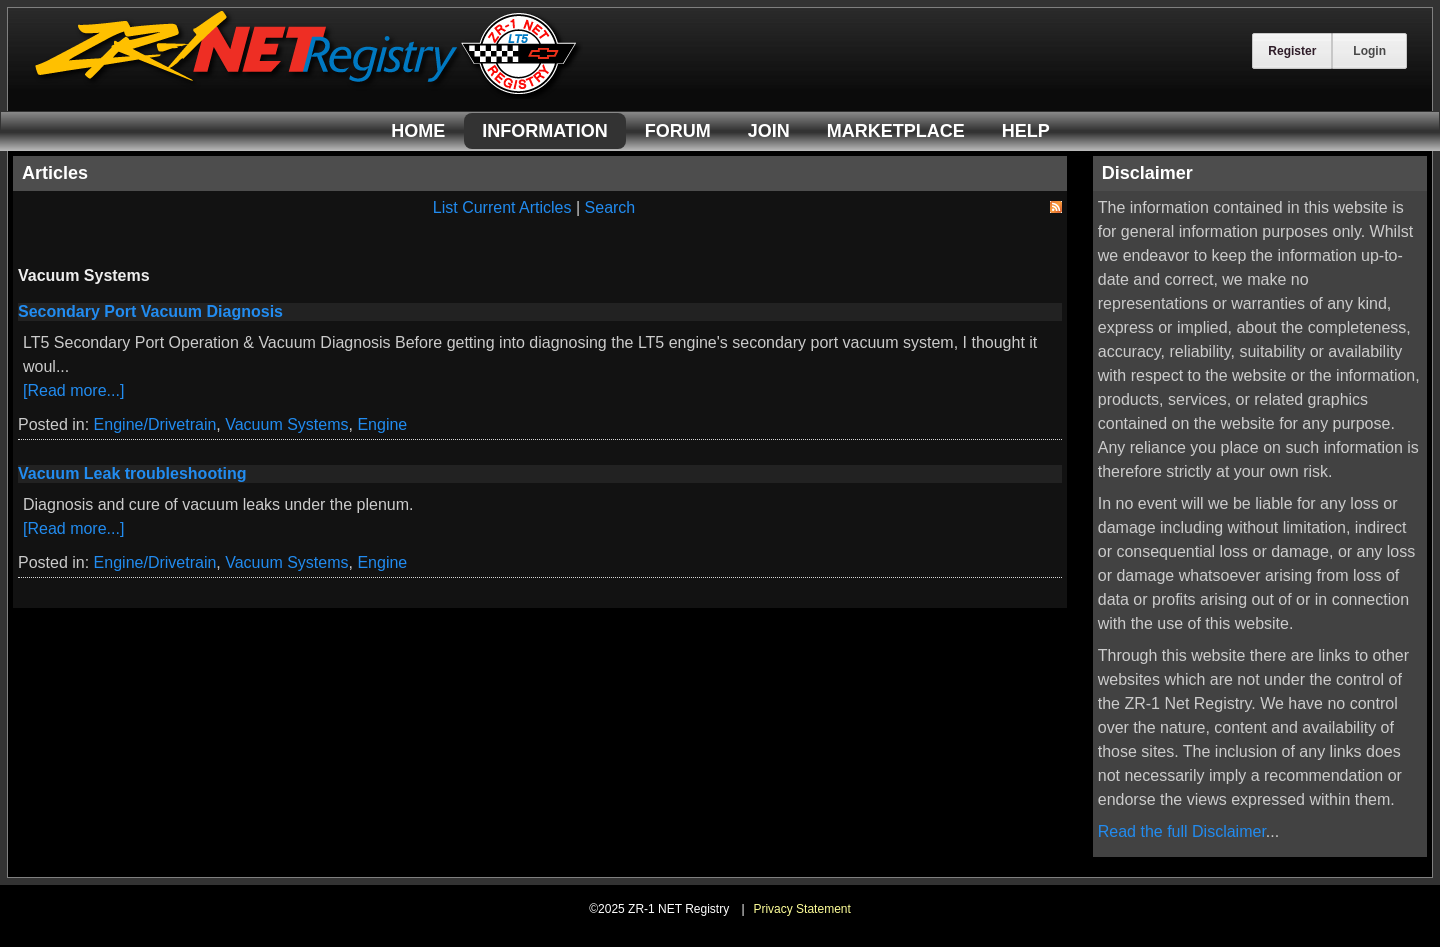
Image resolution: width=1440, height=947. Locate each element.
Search (610, 207)
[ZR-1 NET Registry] (308, 93)
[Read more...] (73, 390)
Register (1292, 51)
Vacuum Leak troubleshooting (132, 473)
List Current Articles (502, 207)
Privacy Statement (801, 909)
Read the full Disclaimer (1182, 831)
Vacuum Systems (286, 424)
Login (1369, 51)
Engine (382, 424)
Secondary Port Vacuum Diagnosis (150, 311)
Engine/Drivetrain (155, 424)
